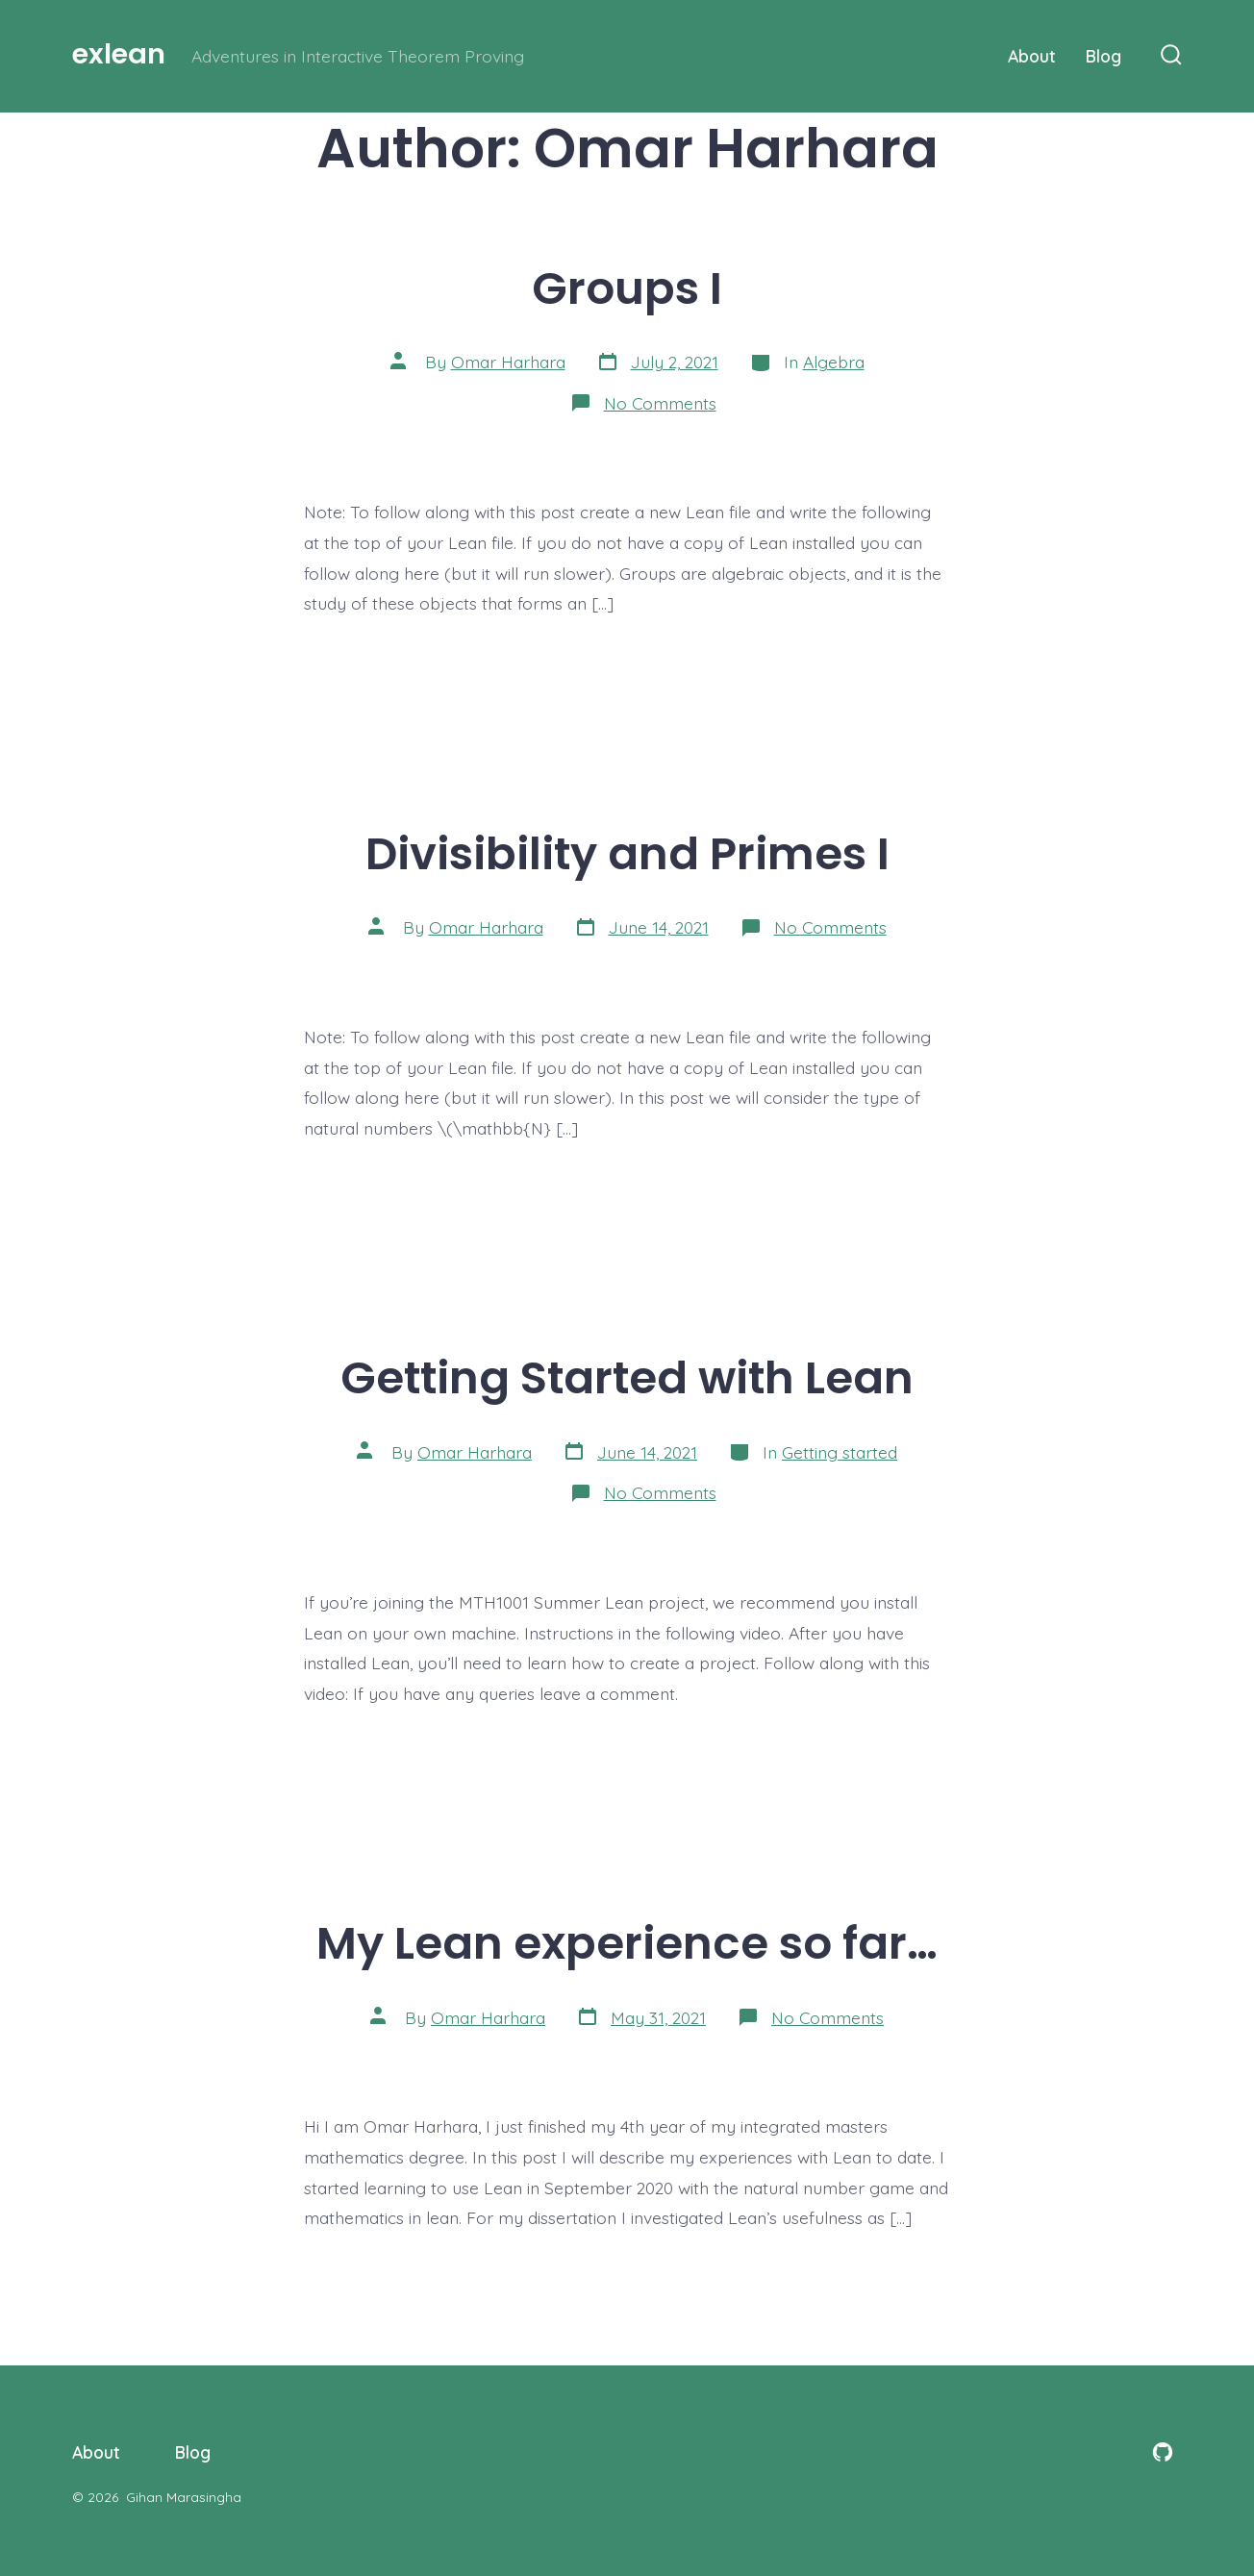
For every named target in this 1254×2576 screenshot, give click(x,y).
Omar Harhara (508, 361)
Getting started (839, 1452)
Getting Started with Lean (627, 1377)
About (1032, 55)
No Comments (660, 402)
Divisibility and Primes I (627, 853)
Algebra (834, 361)
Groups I (627, 288)
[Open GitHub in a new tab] (1162, 2452)
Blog (1103, 55)
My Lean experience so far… (627, 1943)
